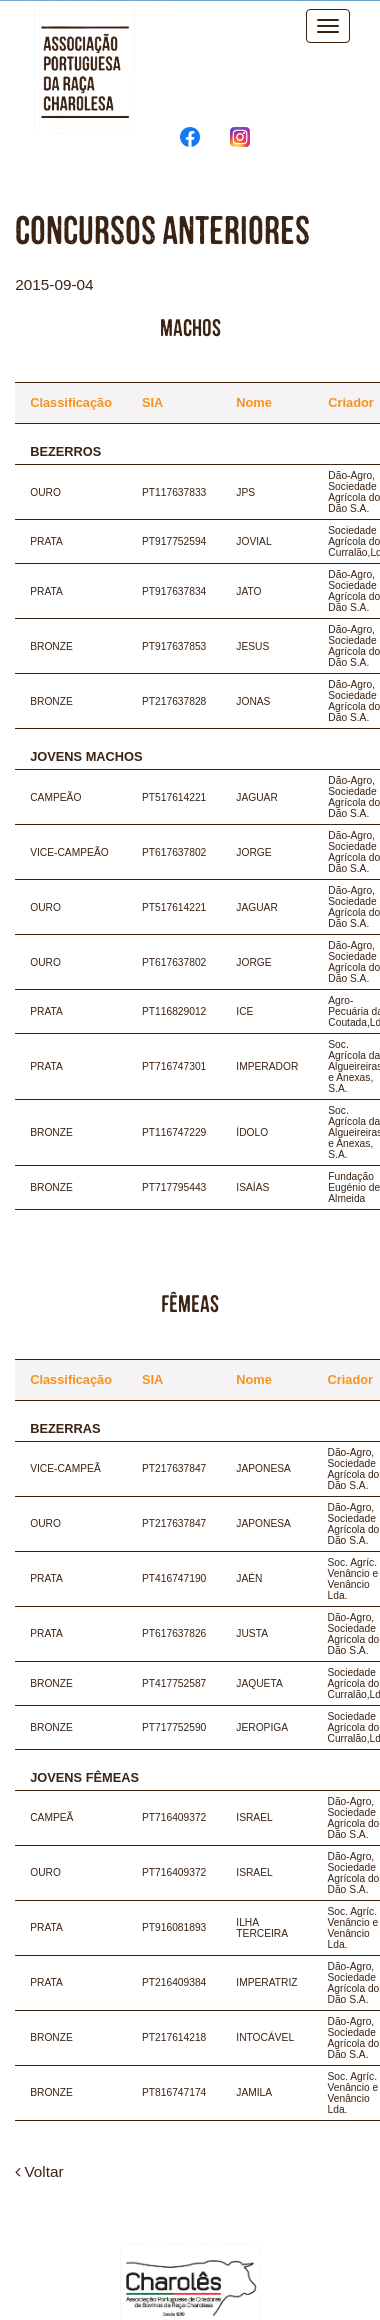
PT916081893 (174, 1927)
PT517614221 (174, 797)
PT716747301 (174, 1066)
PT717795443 (174, 1187)
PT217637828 (174, 701)
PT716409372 (174, 1817)
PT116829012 (174, 1011)
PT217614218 (174, 2037)
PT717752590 (174, 1727)
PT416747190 (174, 1578)
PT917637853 (174, 646)
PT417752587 (174, 1683)
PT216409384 (174, 1982)
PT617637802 (174, 852)
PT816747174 (174, 2092)
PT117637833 (174, 492)
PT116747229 (174, 1132)
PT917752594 (174, 541)
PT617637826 (174, 1633)
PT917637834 (174, 591)
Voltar (39, 2171)
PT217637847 (174, 1468)
